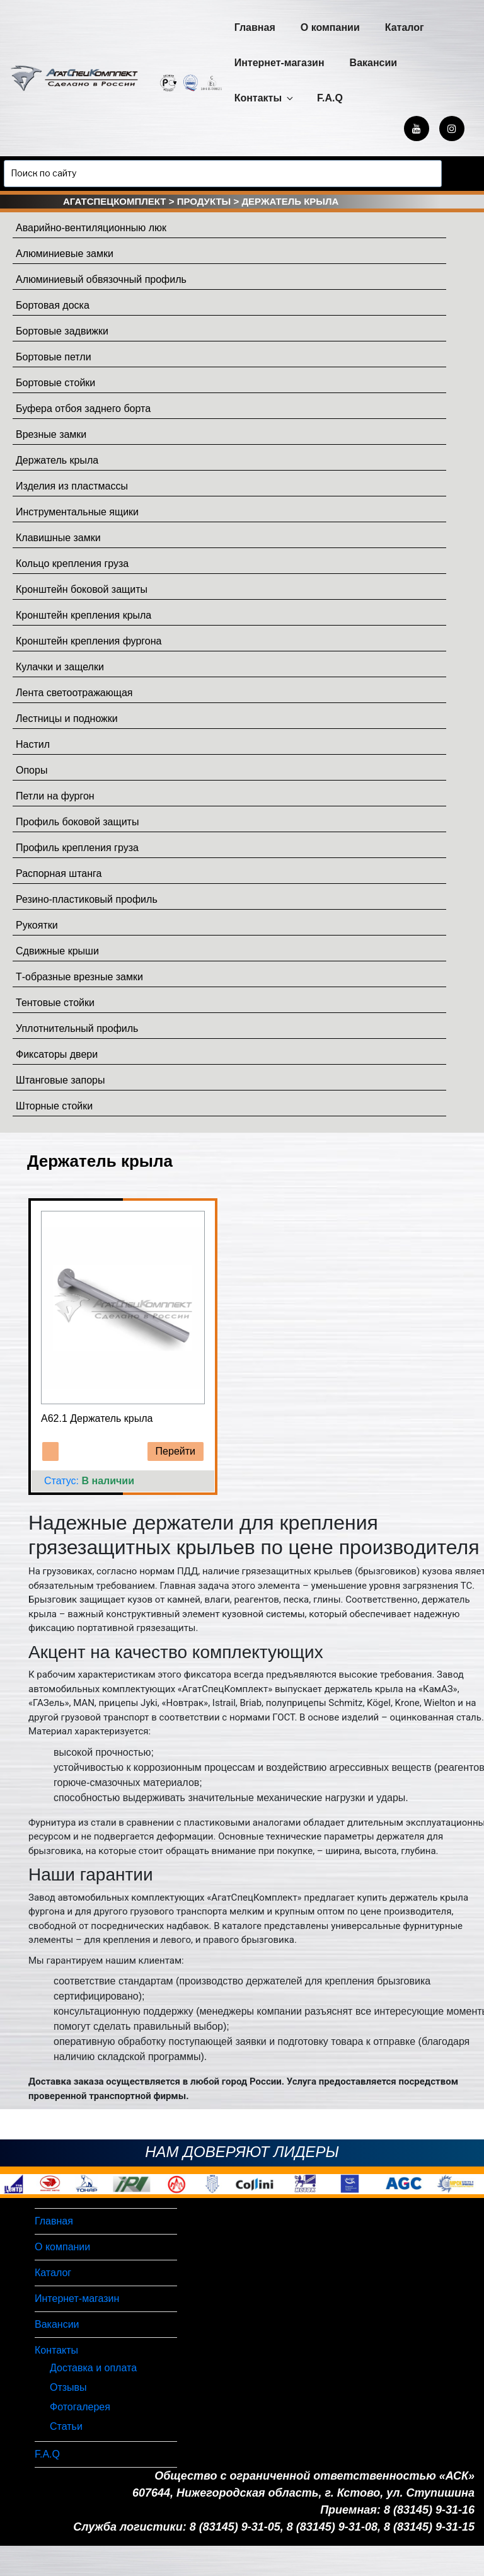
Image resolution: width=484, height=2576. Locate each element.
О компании (330, 27)
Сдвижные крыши (57, 951)
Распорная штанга (58, 873)
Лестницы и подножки (67, 718)
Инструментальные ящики (77, 512)
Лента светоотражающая (74, 692)
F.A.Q (330, 98)
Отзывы (68, 2387)
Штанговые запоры (60, 1080)
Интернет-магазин (279, 62)
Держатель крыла (57, 460)
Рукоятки (37, 925)
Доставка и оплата (93, 2367)
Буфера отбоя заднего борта (83, 408)
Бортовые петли (53, 357)
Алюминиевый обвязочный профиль (101, 279)
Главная (254, 27)
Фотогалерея (80, 2406)
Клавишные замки (58, 537)
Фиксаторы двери (57, 1054)
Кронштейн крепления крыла (83, 615)
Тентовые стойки (55, 1002)
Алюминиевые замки (64, 253)
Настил (33, 744)
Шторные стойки (54, 1106)
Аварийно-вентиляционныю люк (91, 227)
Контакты (264, 98)
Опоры (31, 770)
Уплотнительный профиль (77, 1028)
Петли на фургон (55, 796)
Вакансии (374, 62)
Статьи (66, 2426)
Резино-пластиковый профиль (87, 899)
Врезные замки (51, 434)
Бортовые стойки (55, 382)
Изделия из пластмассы (72, 486)
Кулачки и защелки (60, 666)
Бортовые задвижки (62, 331)
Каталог (404, 27)
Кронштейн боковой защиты (81, 589)
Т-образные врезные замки (79, 976)
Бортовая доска (52, 305)
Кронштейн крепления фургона (88, 641)
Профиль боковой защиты (77, 821)
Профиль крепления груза (77, 847)
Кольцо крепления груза (72, 563)
